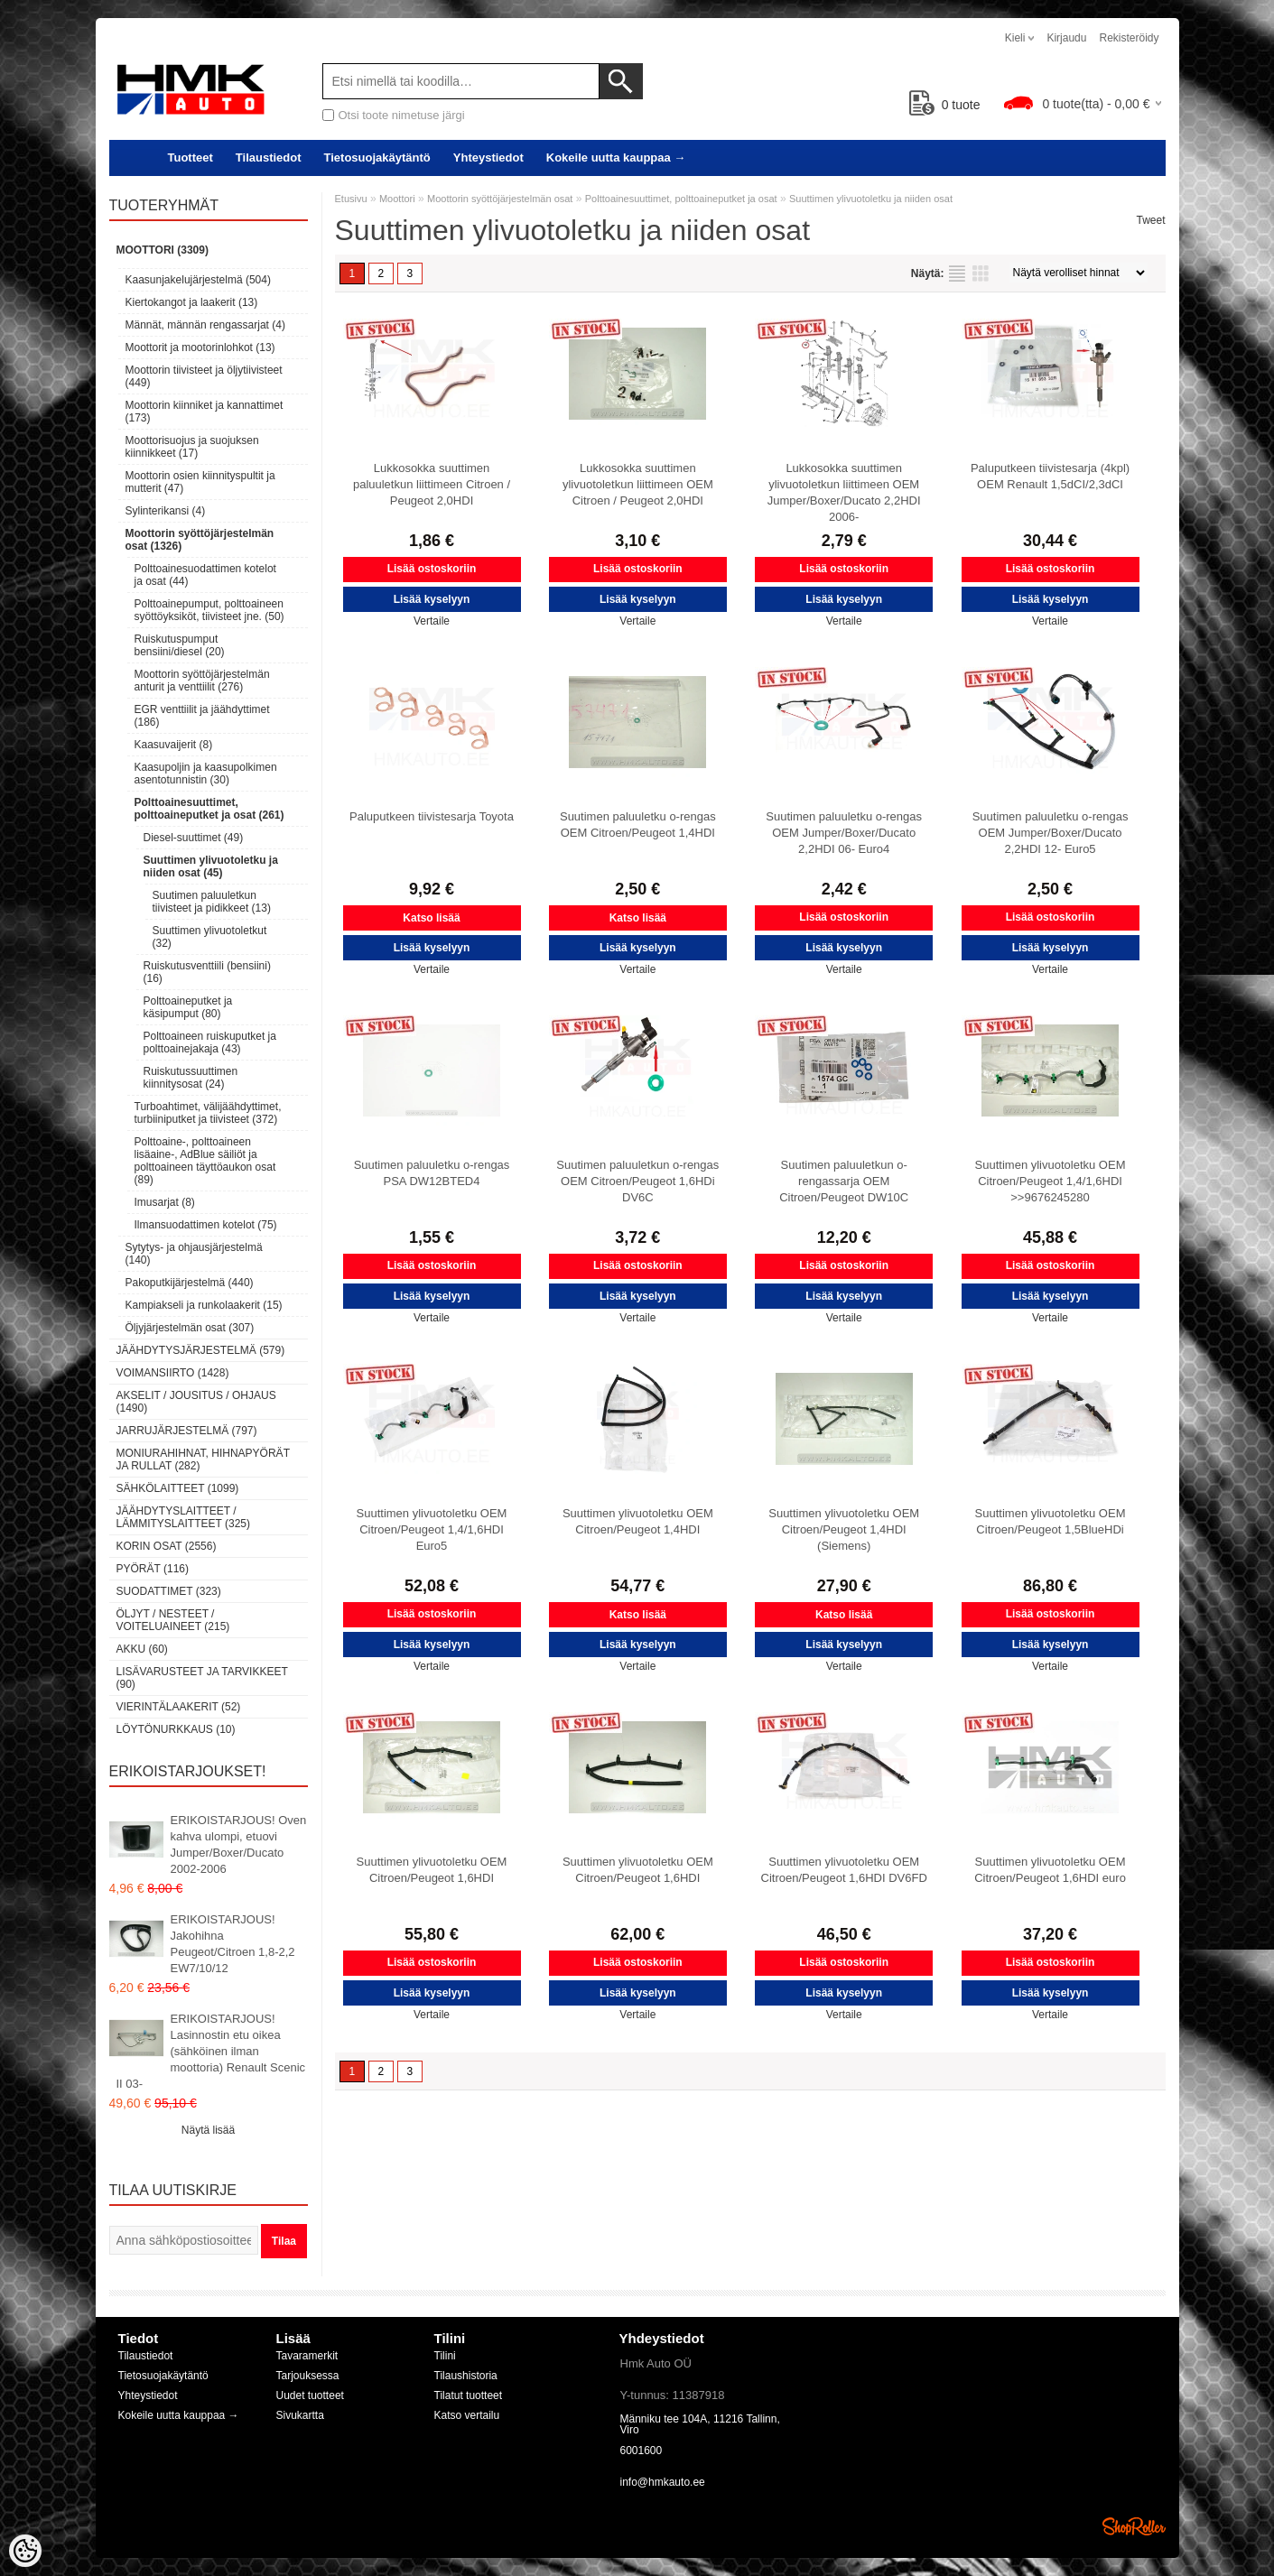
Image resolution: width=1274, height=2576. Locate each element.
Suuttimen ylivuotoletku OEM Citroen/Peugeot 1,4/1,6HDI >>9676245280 (1050, 1181)
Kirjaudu (1066, 38)
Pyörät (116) (152, 1568)
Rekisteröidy (1128, 38)
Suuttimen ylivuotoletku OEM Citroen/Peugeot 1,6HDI (432, 1870)
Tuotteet (190, 157)
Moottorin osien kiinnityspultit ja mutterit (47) (200, 482)
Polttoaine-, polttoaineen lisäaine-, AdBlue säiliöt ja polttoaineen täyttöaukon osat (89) (205, 1160)
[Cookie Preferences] (25, 2550)
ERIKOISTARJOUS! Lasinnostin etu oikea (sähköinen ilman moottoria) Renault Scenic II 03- (211, 2051)
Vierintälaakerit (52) (178, 1706)
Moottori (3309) (162, 250)
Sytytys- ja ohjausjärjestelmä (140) (194, 1253)
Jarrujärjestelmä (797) (186, 1430)
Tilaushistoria (466, 2375)
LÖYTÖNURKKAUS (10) (176, 1729)
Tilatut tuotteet (468, 2395)
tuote (945, 104)
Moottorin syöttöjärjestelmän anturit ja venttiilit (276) (202, 680)
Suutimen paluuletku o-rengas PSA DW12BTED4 (432, 1173)
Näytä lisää (208, 2130)
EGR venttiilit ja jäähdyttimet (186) (202, 715)
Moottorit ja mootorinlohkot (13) (200, 347)
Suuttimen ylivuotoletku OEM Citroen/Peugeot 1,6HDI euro (1050, 1870)
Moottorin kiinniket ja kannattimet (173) (205, 411)
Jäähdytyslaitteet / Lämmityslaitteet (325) (183, 1517)
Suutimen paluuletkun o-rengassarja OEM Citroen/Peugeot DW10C (843, 1181)
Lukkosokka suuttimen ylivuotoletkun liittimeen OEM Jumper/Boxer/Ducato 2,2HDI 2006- (844, 492)
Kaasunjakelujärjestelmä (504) (198, 279)
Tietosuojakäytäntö (377, 157)
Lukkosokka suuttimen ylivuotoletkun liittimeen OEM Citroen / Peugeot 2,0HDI (638, 484)
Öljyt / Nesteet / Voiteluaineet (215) (173, 1620)
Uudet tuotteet (310, 2395)
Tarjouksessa (307, 2375)
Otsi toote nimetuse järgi (402, 115)
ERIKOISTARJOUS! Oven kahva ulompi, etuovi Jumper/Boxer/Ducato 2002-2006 (239, 1844)
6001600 (641, 2450)
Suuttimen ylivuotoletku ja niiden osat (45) (211, 866)
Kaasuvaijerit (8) (174, 744)
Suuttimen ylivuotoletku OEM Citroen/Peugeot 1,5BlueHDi (1050, 1521)
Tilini (445, 2355)
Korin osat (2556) (166, 1546)
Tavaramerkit (307, 2355)
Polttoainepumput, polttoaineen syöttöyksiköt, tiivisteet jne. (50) (209, 610)
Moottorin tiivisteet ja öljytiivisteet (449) (204, 376)
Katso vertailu (467, 2415)
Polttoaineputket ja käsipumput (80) (188, 1007)
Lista (957, 273)
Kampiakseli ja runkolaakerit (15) (204, 1305)
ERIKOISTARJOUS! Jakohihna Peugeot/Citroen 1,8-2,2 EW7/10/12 (233, 1944)
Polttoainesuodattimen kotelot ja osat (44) (205, 575)
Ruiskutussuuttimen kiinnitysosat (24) (191, 1077)
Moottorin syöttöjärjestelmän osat (499, 198)
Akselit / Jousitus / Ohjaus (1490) (196, 1401)
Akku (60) (142, 1649)
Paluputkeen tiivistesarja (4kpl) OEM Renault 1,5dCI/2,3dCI (1050, 476)
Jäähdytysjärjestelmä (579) (200, 1350)
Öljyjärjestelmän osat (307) (190, 1327)
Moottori (397, 198)
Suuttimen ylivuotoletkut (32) (210, 937)
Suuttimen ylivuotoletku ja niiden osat (871, 198)
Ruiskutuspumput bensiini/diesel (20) (180, 645)
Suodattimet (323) (168, 1591)
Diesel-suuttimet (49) (194, 837)
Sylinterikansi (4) (166, 511)
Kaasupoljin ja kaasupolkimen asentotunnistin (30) (206, 773)
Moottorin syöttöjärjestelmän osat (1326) (200, 539)
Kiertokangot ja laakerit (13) (192, 302)
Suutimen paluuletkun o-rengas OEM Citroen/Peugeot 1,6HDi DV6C (637, 1181)
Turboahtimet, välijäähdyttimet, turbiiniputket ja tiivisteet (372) (208, 1113)
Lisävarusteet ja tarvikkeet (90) (202, 1678)
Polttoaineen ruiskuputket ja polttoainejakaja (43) (210, 1042)
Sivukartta (300, 2415)
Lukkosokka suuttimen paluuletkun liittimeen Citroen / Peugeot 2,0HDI (431, 484)
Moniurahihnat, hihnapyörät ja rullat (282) (203, 1459)
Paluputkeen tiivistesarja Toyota (431, 816)
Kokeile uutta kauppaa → (616, 157)
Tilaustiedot (269, 157)
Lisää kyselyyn (432, 599)
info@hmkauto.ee (662, 2482)
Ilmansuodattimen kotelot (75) (206, 1225)
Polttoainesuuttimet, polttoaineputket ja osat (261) (209, 808)
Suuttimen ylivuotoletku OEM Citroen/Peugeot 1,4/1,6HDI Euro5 (432, 1529)
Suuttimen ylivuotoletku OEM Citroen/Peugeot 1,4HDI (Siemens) (843, 1529)
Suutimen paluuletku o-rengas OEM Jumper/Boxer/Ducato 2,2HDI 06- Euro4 (844, 833)
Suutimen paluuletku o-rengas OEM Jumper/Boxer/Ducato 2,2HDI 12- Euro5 (1050, 833)
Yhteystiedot (488, 157)
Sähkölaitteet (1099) (177, 1488)
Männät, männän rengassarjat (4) (205, 325)
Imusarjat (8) (165, 1202)
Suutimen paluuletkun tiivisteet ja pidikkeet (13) (212, 901)
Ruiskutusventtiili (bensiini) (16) (207, 972)
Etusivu (351, 198)
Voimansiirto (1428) (172, 1373)
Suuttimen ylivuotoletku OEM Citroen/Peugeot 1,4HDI (638, 1521)
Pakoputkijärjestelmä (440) (190, 1282)
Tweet (1150, 220)
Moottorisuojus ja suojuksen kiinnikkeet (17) (192, 446)
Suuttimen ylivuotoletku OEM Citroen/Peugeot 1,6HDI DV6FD (844, 1870)
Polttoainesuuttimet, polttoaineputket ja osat (681, 198)
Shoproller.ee (1134, 2526)
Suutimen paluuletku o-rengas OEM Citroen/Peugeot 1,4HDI (638, 824)
